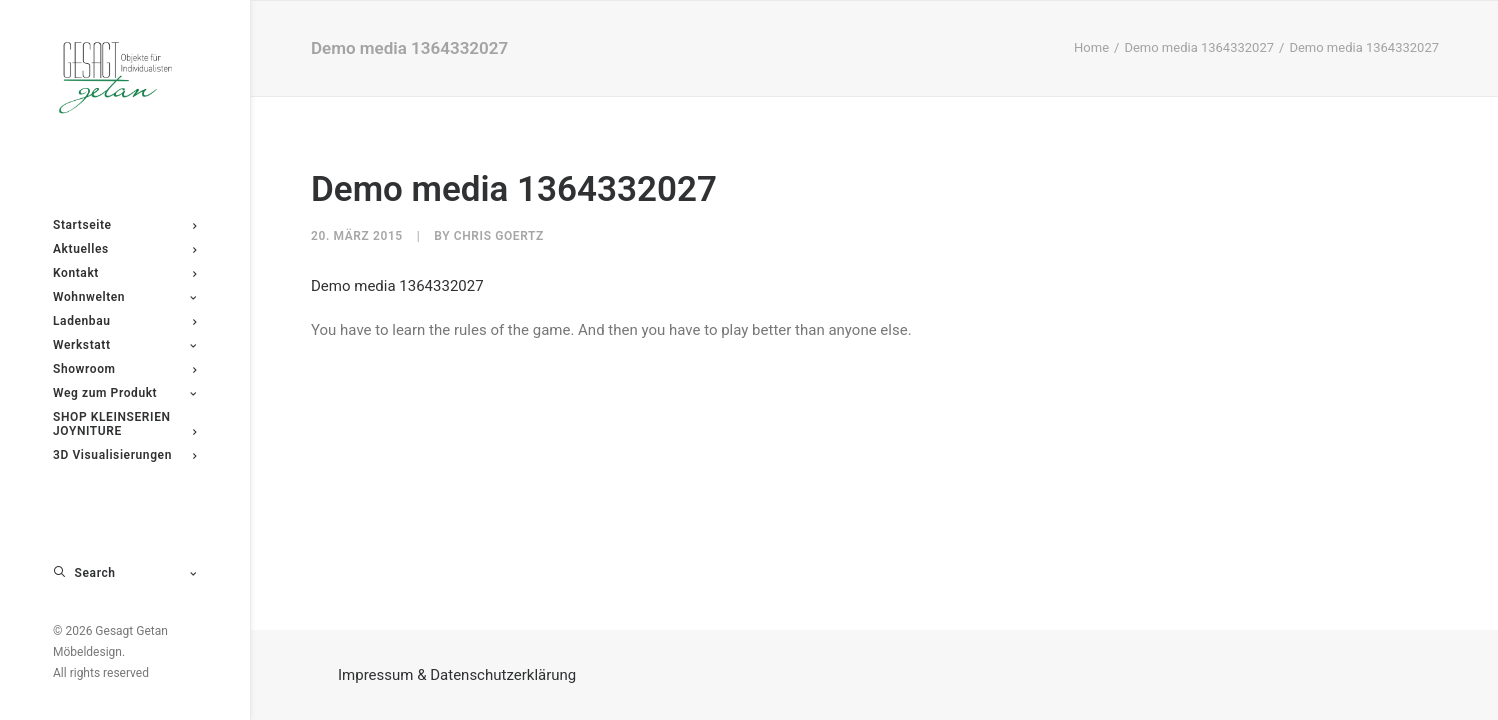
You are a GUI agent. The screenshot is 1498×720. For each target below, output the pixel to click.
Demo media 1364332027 (1199, 47)
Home (1091, 47)
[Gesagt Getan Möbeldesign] (124, 78)
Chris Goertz (499, 236)
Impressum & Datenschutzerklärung (457, 675)
